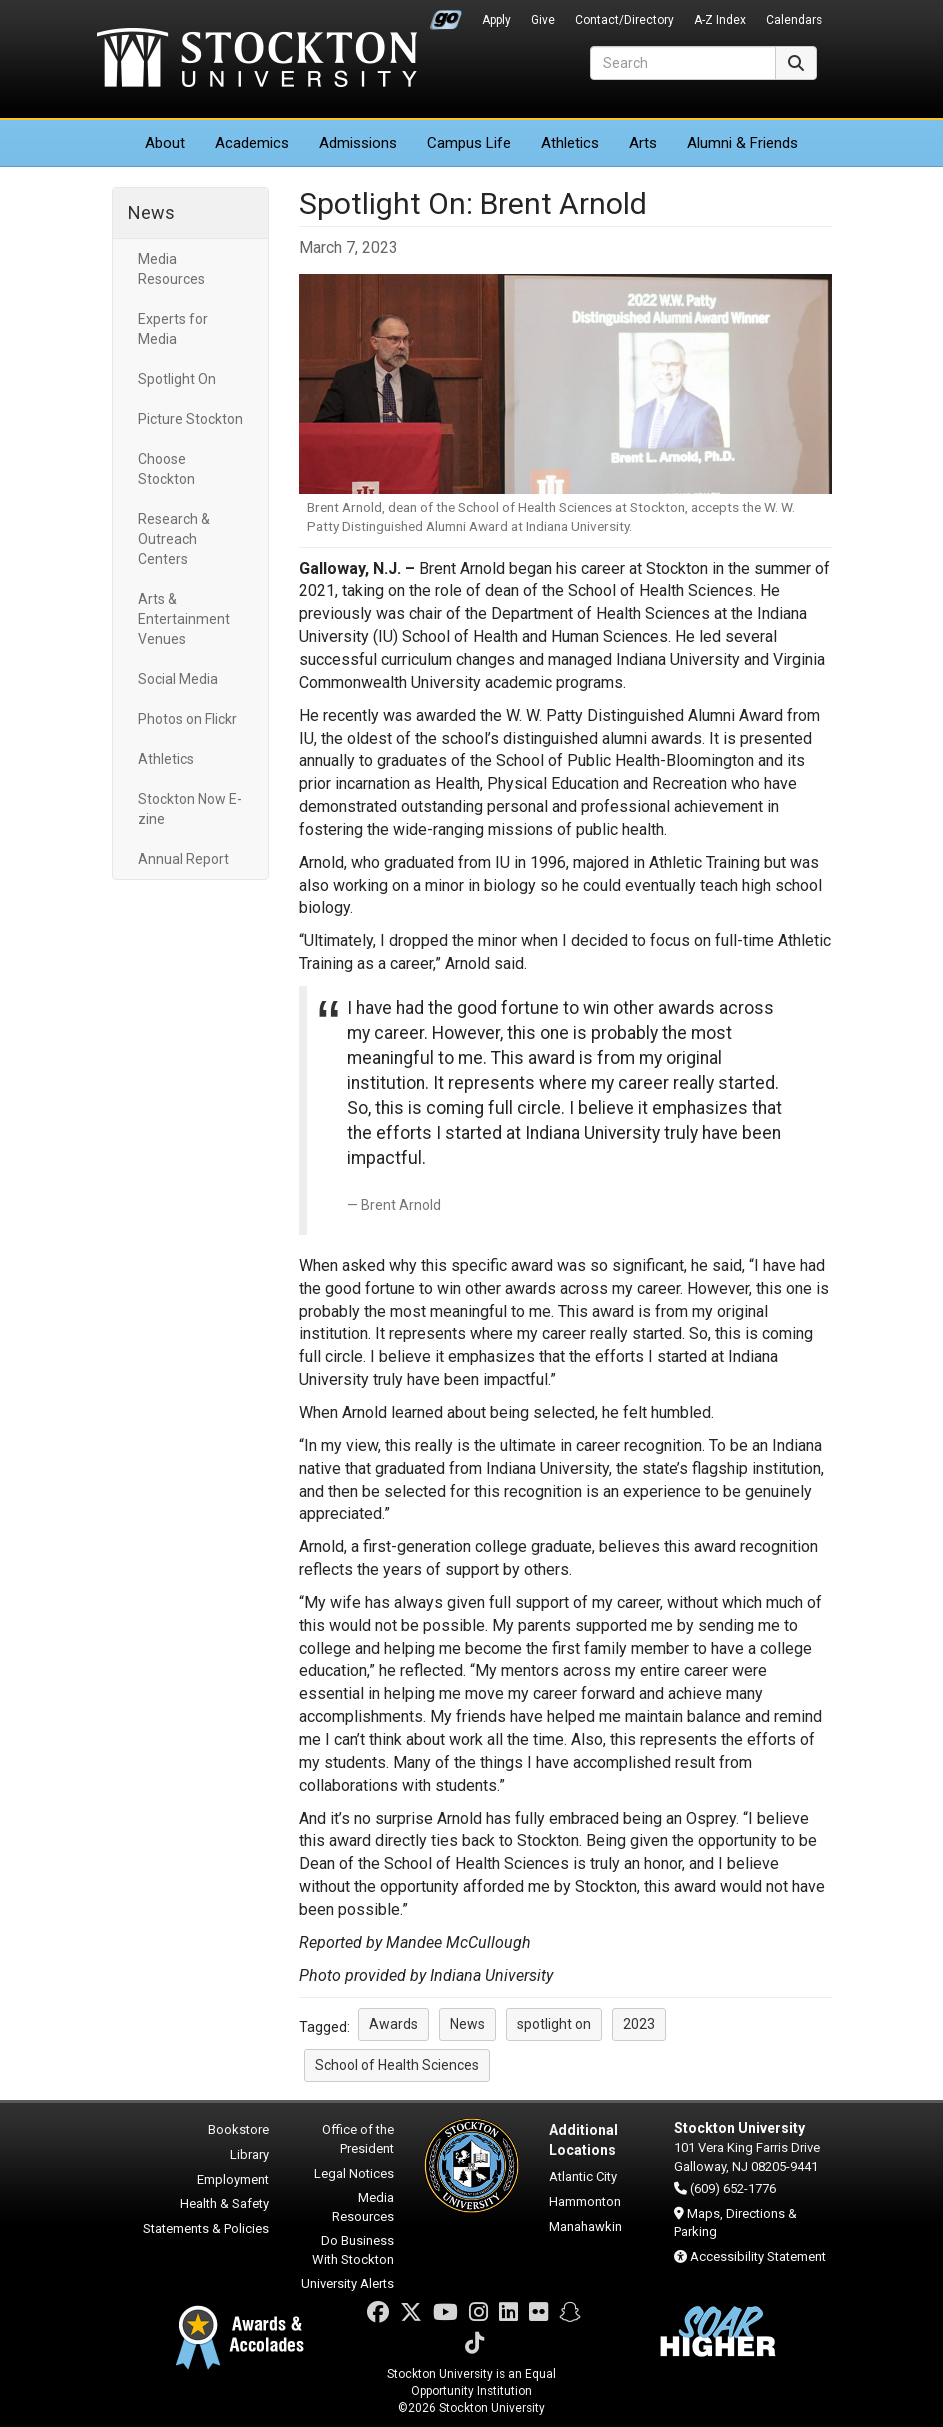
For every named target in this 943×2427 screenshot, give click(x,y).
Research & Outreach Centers (174, 539)
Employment (233, 2179)
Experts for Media (173, 329)
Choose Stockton (166, 469)
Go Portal (446, 15)
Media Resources (171, 269)
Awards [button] (393, 2024)
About (165, 143)
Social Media (178, 679)
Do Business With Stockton (353, 2250)
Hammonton (585, 2201)
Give (543, 20)
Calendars (794, 20)
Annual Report (183, 859)
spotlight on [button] (554, 2024)
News (151, 212)
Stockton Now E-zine (190, 809)
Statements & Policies (206, 2228)
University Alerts (347, 2283)
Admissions (358, 143)
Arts (643, 143)
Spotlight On (177, 379)
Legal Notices (354, 2173)
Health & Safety (224, 2203)
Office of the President (358, 2139)
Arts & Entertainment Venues (184, 619)
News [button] (467, 2024)
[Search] (683, 63)
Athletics (570, 143)
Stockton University (257, 60)
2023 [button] (639, 2024)
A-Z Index (720, 20)
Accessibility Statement (758, 2256)
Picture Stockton (190, 419)
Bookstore (238, 2129)
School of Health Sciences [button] (397, 2065)
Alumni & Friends (742, 143)
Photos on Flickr (187, 719)
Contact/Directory (624, 20)
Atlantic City (583, 2176)
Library (249, 2154)
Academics (252, 143)
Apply (496, 20)
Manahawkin (585, 2226)
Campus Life (469, 143)
